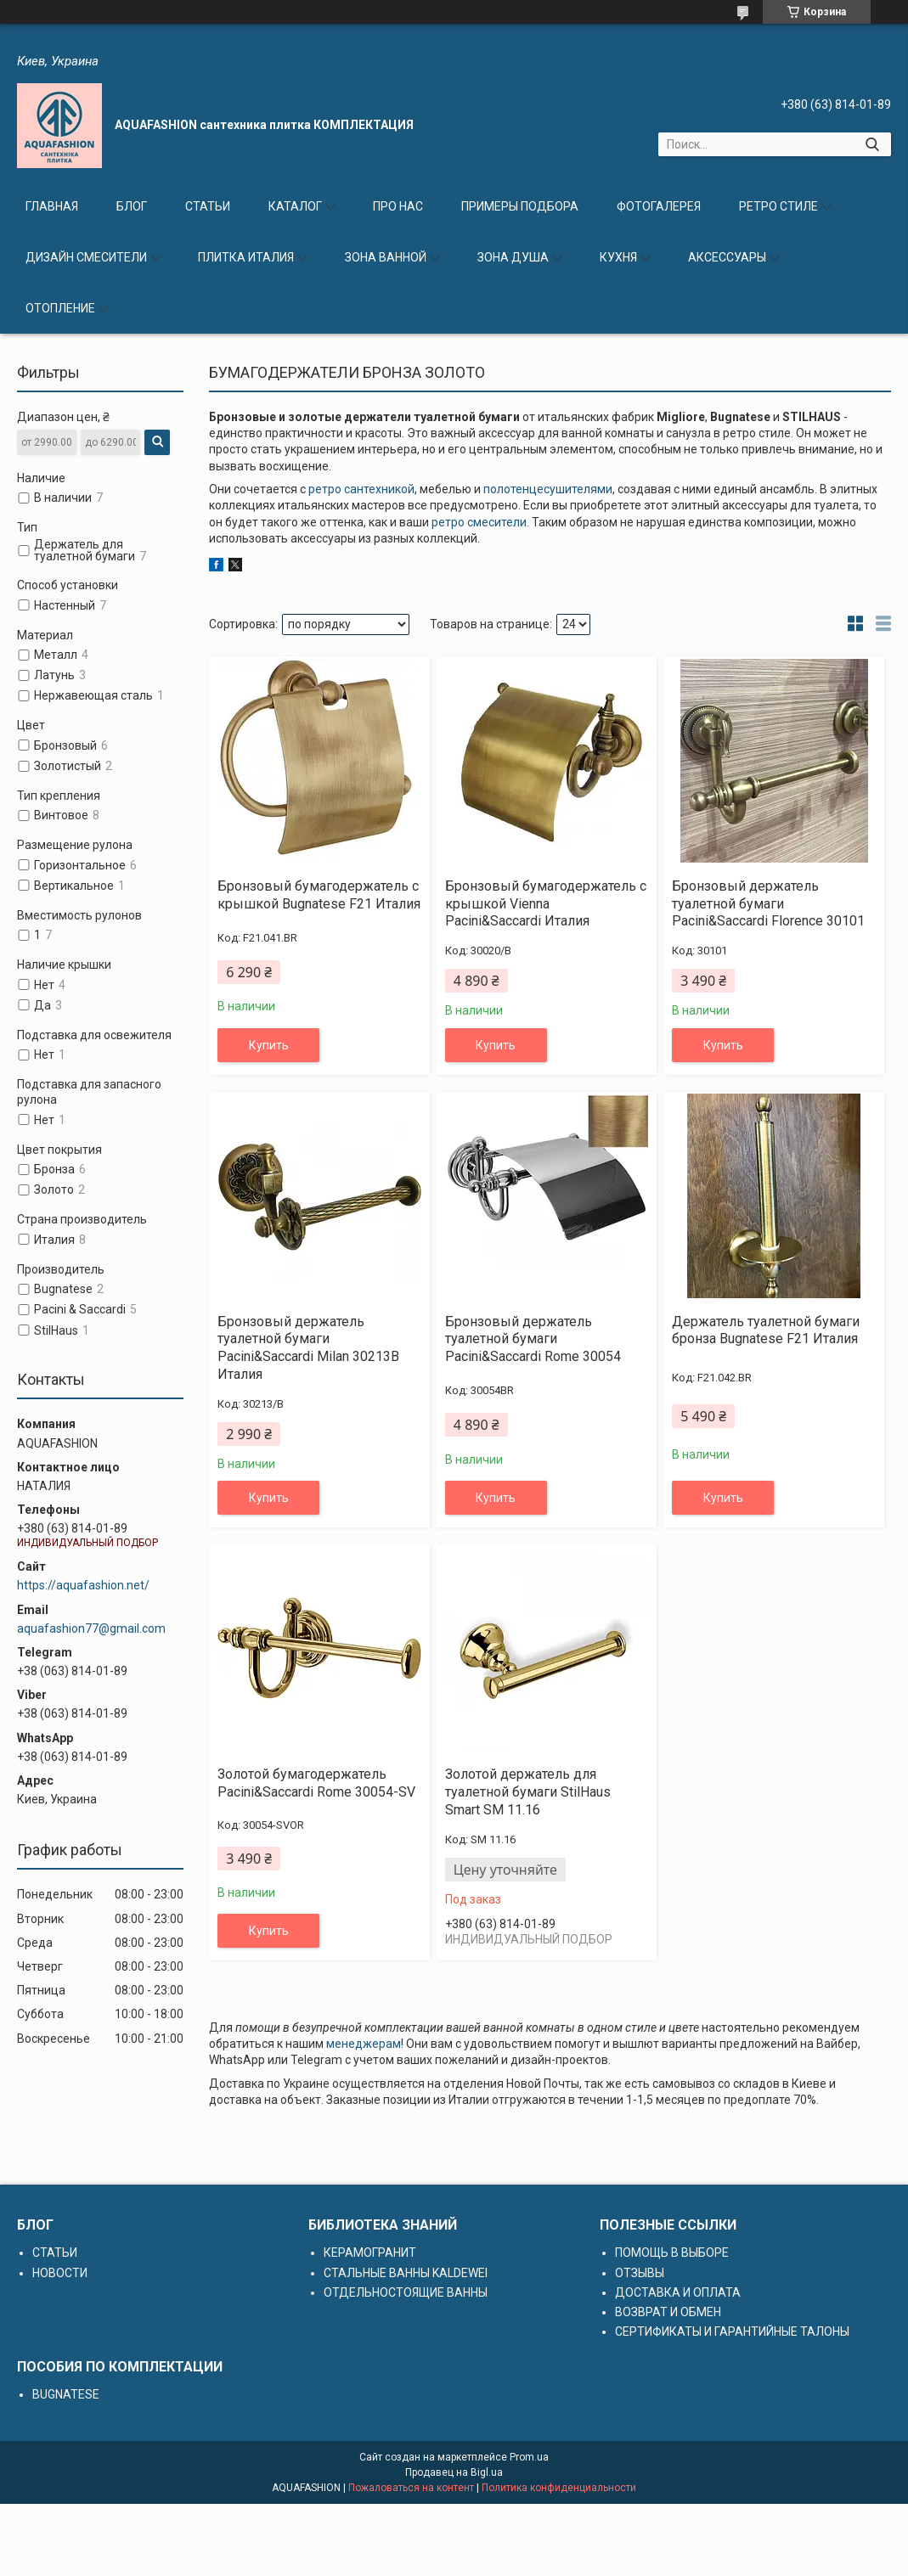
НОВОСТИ (59, 2273)
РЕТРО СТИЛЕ (778, 206)
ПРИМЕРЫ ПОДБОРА (519, 206)
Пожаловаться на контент (411, 2488)
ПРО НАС (398, 206)
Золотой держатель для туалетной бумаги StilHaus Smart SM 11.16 (528, 1792)
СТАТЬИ (207, 206)
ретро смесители (479, 522)
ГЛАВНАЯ (51, 206)
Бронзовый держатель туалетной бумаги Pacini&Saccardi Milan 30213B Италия (308, 1347)
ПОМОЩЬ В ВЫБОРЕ (672, 2252)
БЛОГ (131, 206)
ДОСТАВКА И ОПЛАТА (678, 2292)
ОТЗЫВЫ (639, 2273)
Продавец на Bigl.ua (454, 2472)
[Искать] (872, 144)
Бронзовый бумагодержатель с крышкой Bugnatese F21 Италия (318, 895)
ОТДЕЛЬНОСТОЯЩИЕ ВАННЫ (406, 2292)
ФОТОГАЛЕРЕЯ (659, 206)
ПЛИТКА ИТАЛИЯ (246, 257)
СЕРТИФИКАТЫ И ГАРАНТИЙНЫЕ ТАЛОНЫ (732, 2331)
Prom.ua (529, 2457)
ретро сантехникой (361, 489)
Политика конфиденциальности (559, 2488)
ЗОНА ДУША (513, 257)
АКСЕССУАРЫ (727, 257)
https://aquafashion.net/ (83, 1585)
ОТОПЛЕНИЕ (60, 308)
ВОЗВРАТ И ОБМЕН (668, 2312)
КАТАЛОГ (295, 206)
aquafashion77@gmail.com (91, 1628)
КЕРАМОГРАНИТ (370, 2252)
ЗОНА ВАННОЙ (385, 257)
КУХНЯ (618, 257)
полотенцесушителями (547, 489)
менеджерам (363, 2043)
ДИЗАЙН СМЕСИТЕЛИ (86, 257)
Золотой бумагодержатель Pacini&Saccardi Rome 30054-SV (316, 1783)
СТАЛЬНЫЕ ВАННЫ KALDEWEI (406, 2273)
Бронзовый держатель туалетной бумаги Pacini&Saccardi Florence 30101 (768, 904)
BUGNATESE (65, 2394)
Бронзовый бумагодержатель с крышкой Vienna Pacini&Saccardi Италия (545, 904)
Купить (269, 1045)
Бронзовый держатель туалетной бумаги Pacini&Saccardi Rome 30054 (533, 1339)
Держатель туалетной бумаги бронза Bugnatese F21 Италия (766, 1330)
